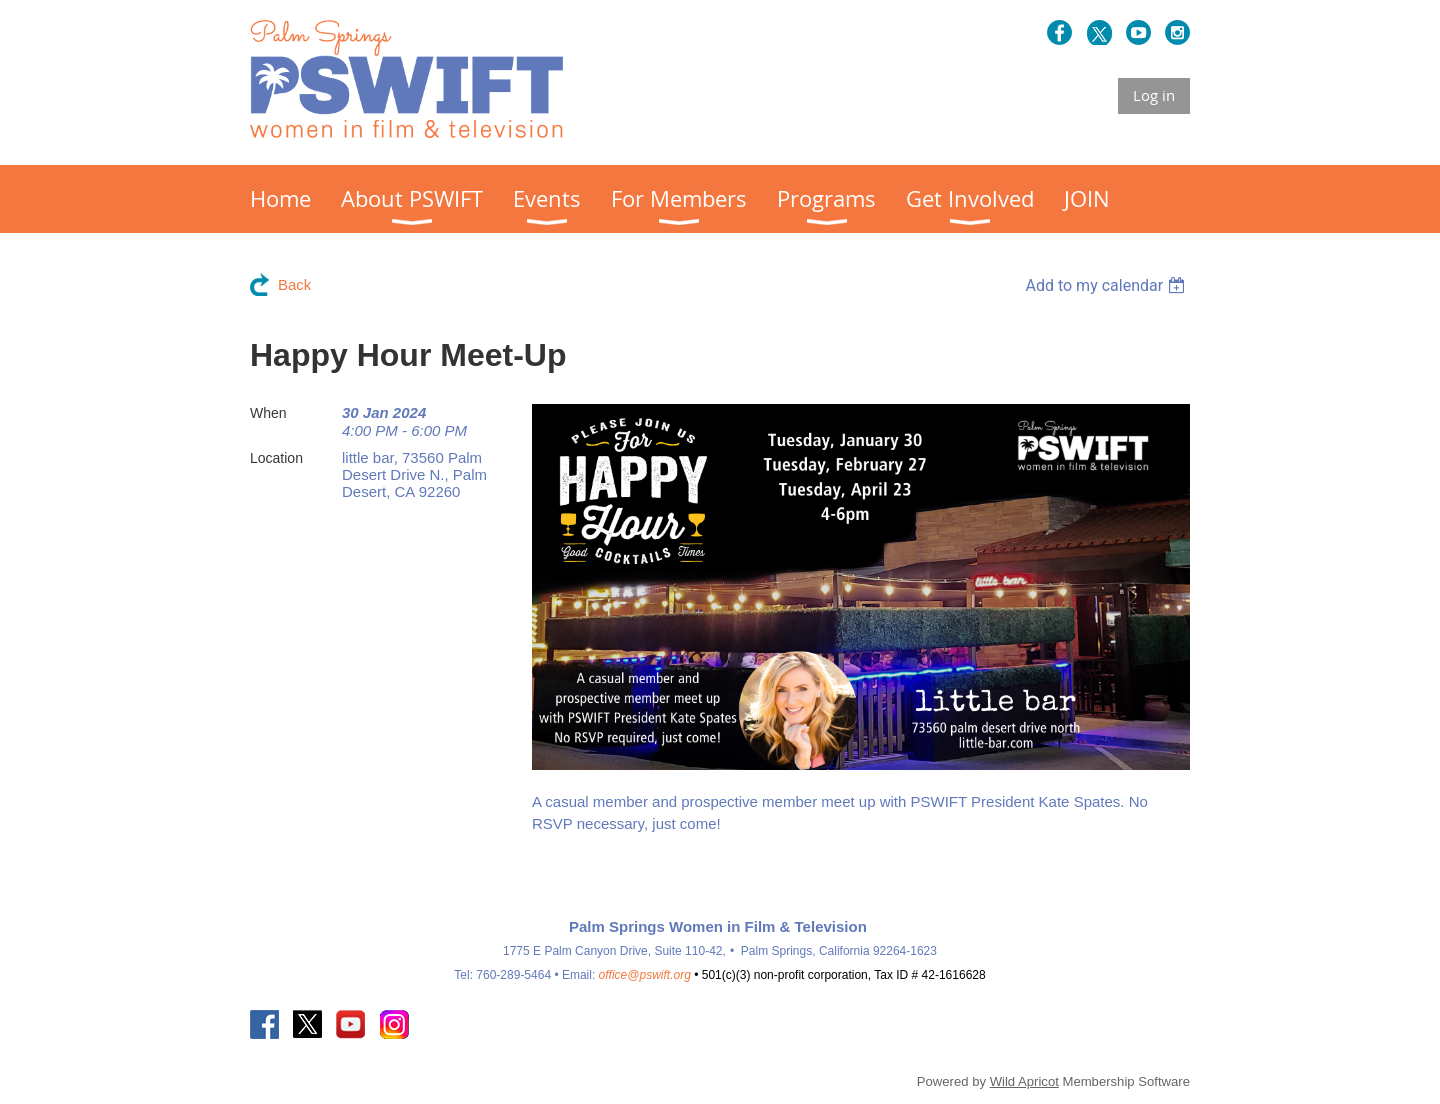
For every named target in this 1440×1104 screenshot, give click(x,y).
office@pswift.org (645, 975)
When (268, 413)
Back (294, 284)
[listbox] (1107, 285)
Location (276, 458)
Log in (1154, 95)
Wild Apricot (1024, 1081)
